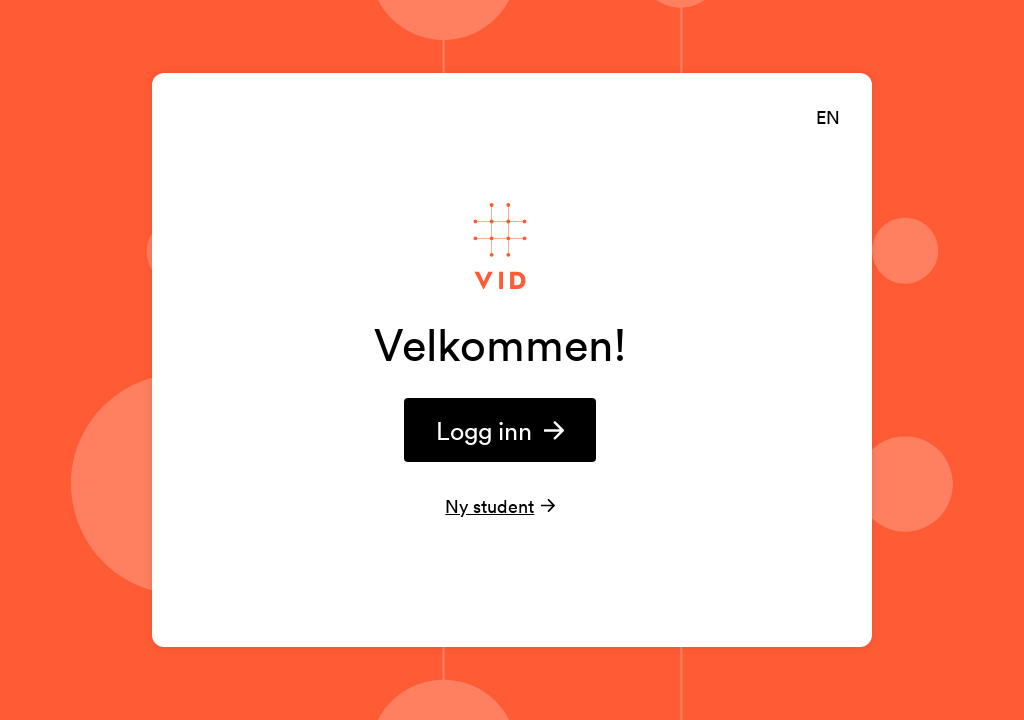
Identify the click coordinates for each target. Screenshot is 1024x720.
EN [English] (828, 117)
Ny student (489, 506)
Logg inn (500, 430)
